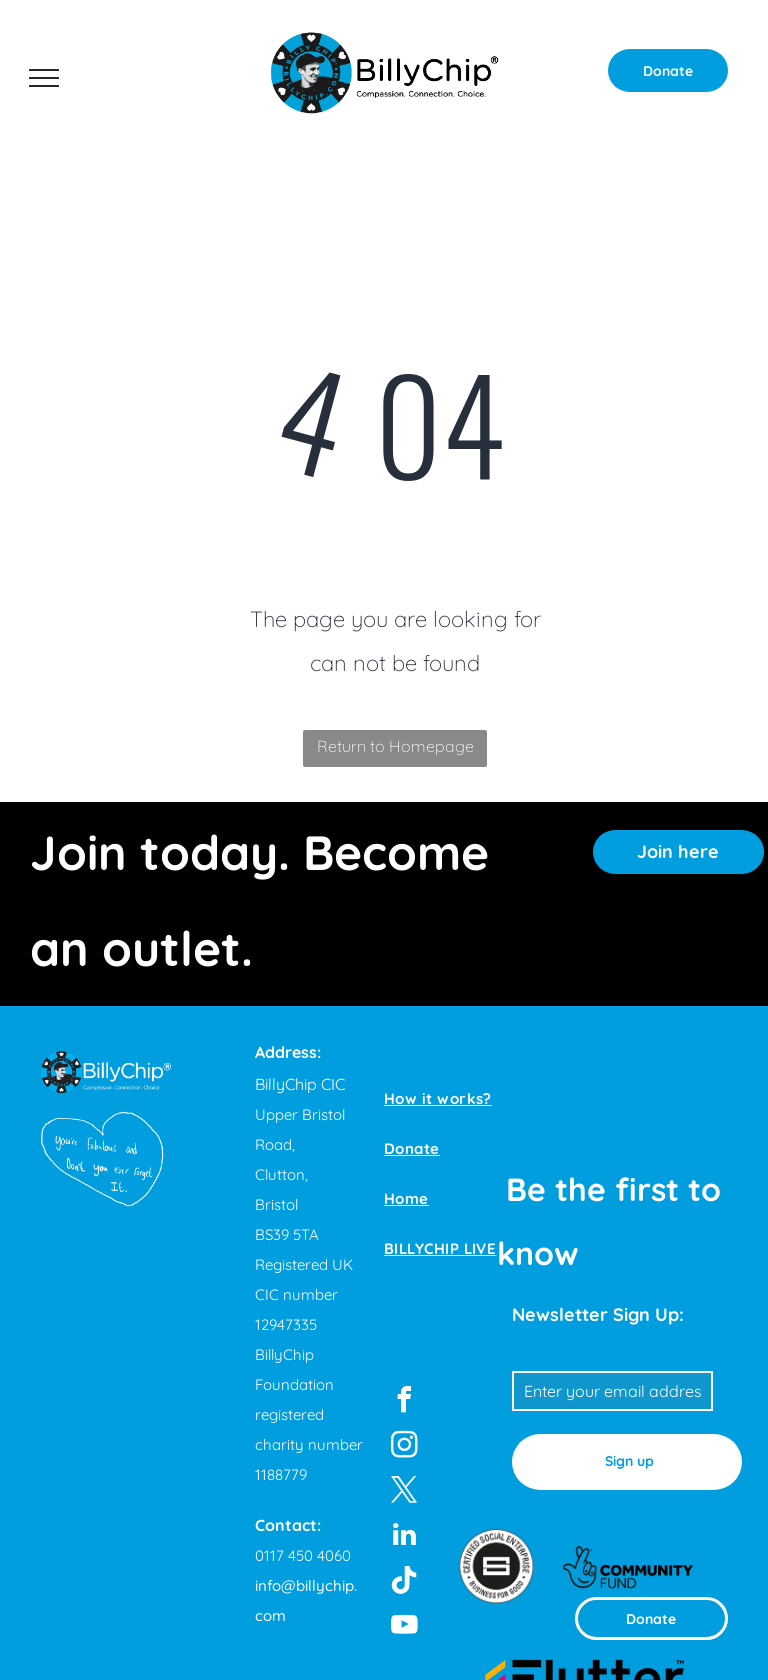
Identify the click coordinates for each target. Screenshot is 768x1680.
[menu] (44, 78)
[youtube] (404, 1627)
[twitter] (404, 1492)
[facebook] (404, 1402)
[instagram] (404, 1447)
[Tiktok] (404, 1582)
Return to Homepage (395, 746)
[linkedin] (404, 1537)
